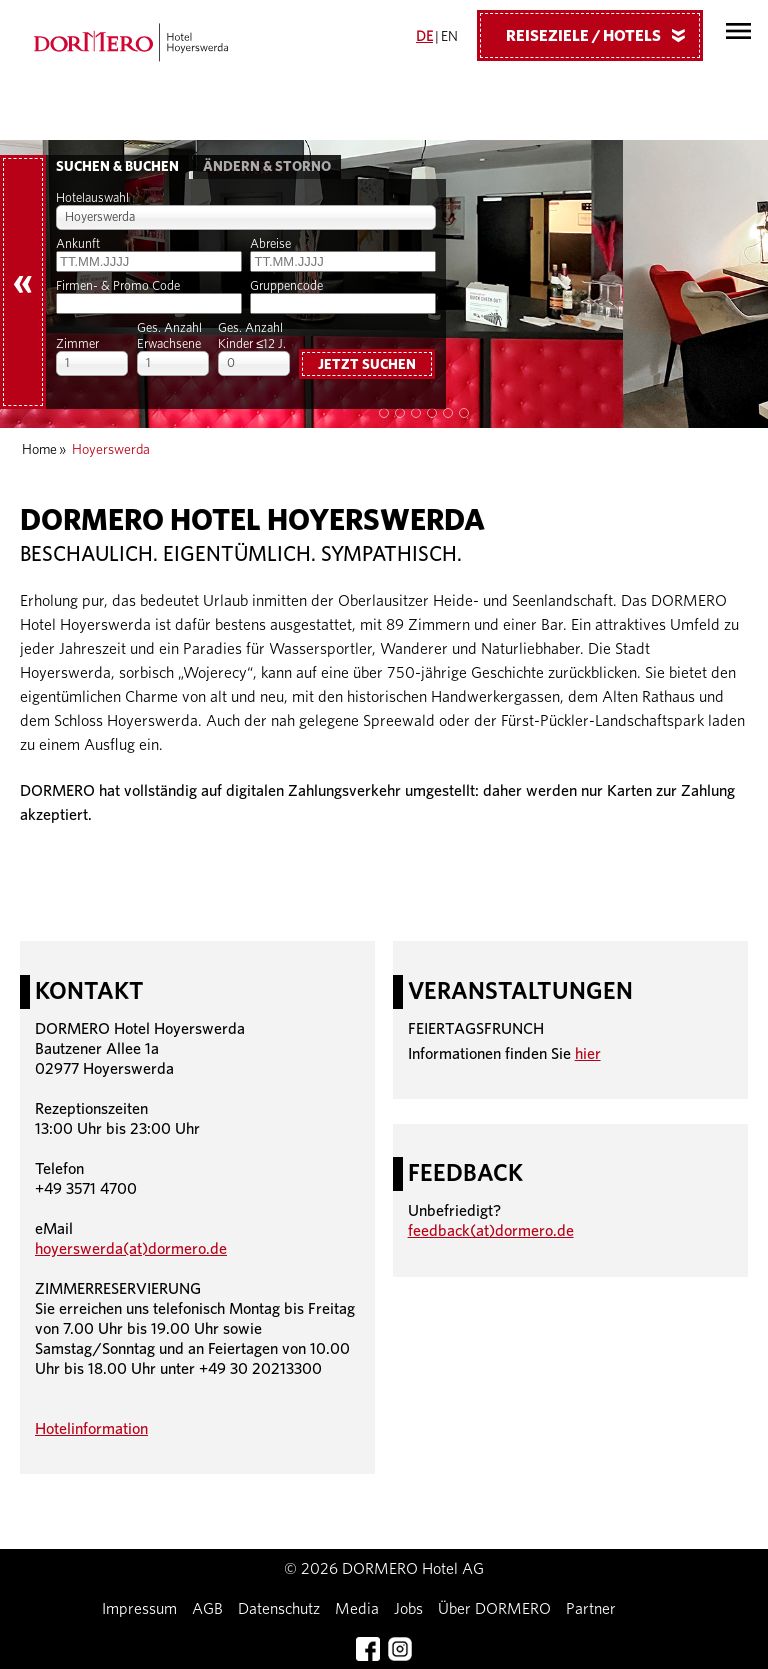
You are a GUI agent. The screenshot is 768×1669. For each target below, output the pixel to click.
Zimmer (77, 344)
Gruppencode (286, 286)
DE (424, 37)
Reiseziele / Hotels (603, 35)
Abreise (270, 244)
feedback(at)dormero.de (491, 1231)
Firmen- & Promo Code (118, 286)
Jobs (408, 1609)
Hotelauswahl (92, 198)
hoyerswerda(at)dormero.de (131, 1249)
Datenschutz (279, 1609)
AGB (207, 1609)
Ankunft (78, 244)
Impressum (139, 1609)
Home (39, 450)
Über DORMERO (494, 1609)
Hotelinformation (91, 1429)
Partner (591, 1609)
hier (588, 1054)
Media (357, 1609)
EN (449, 37)
